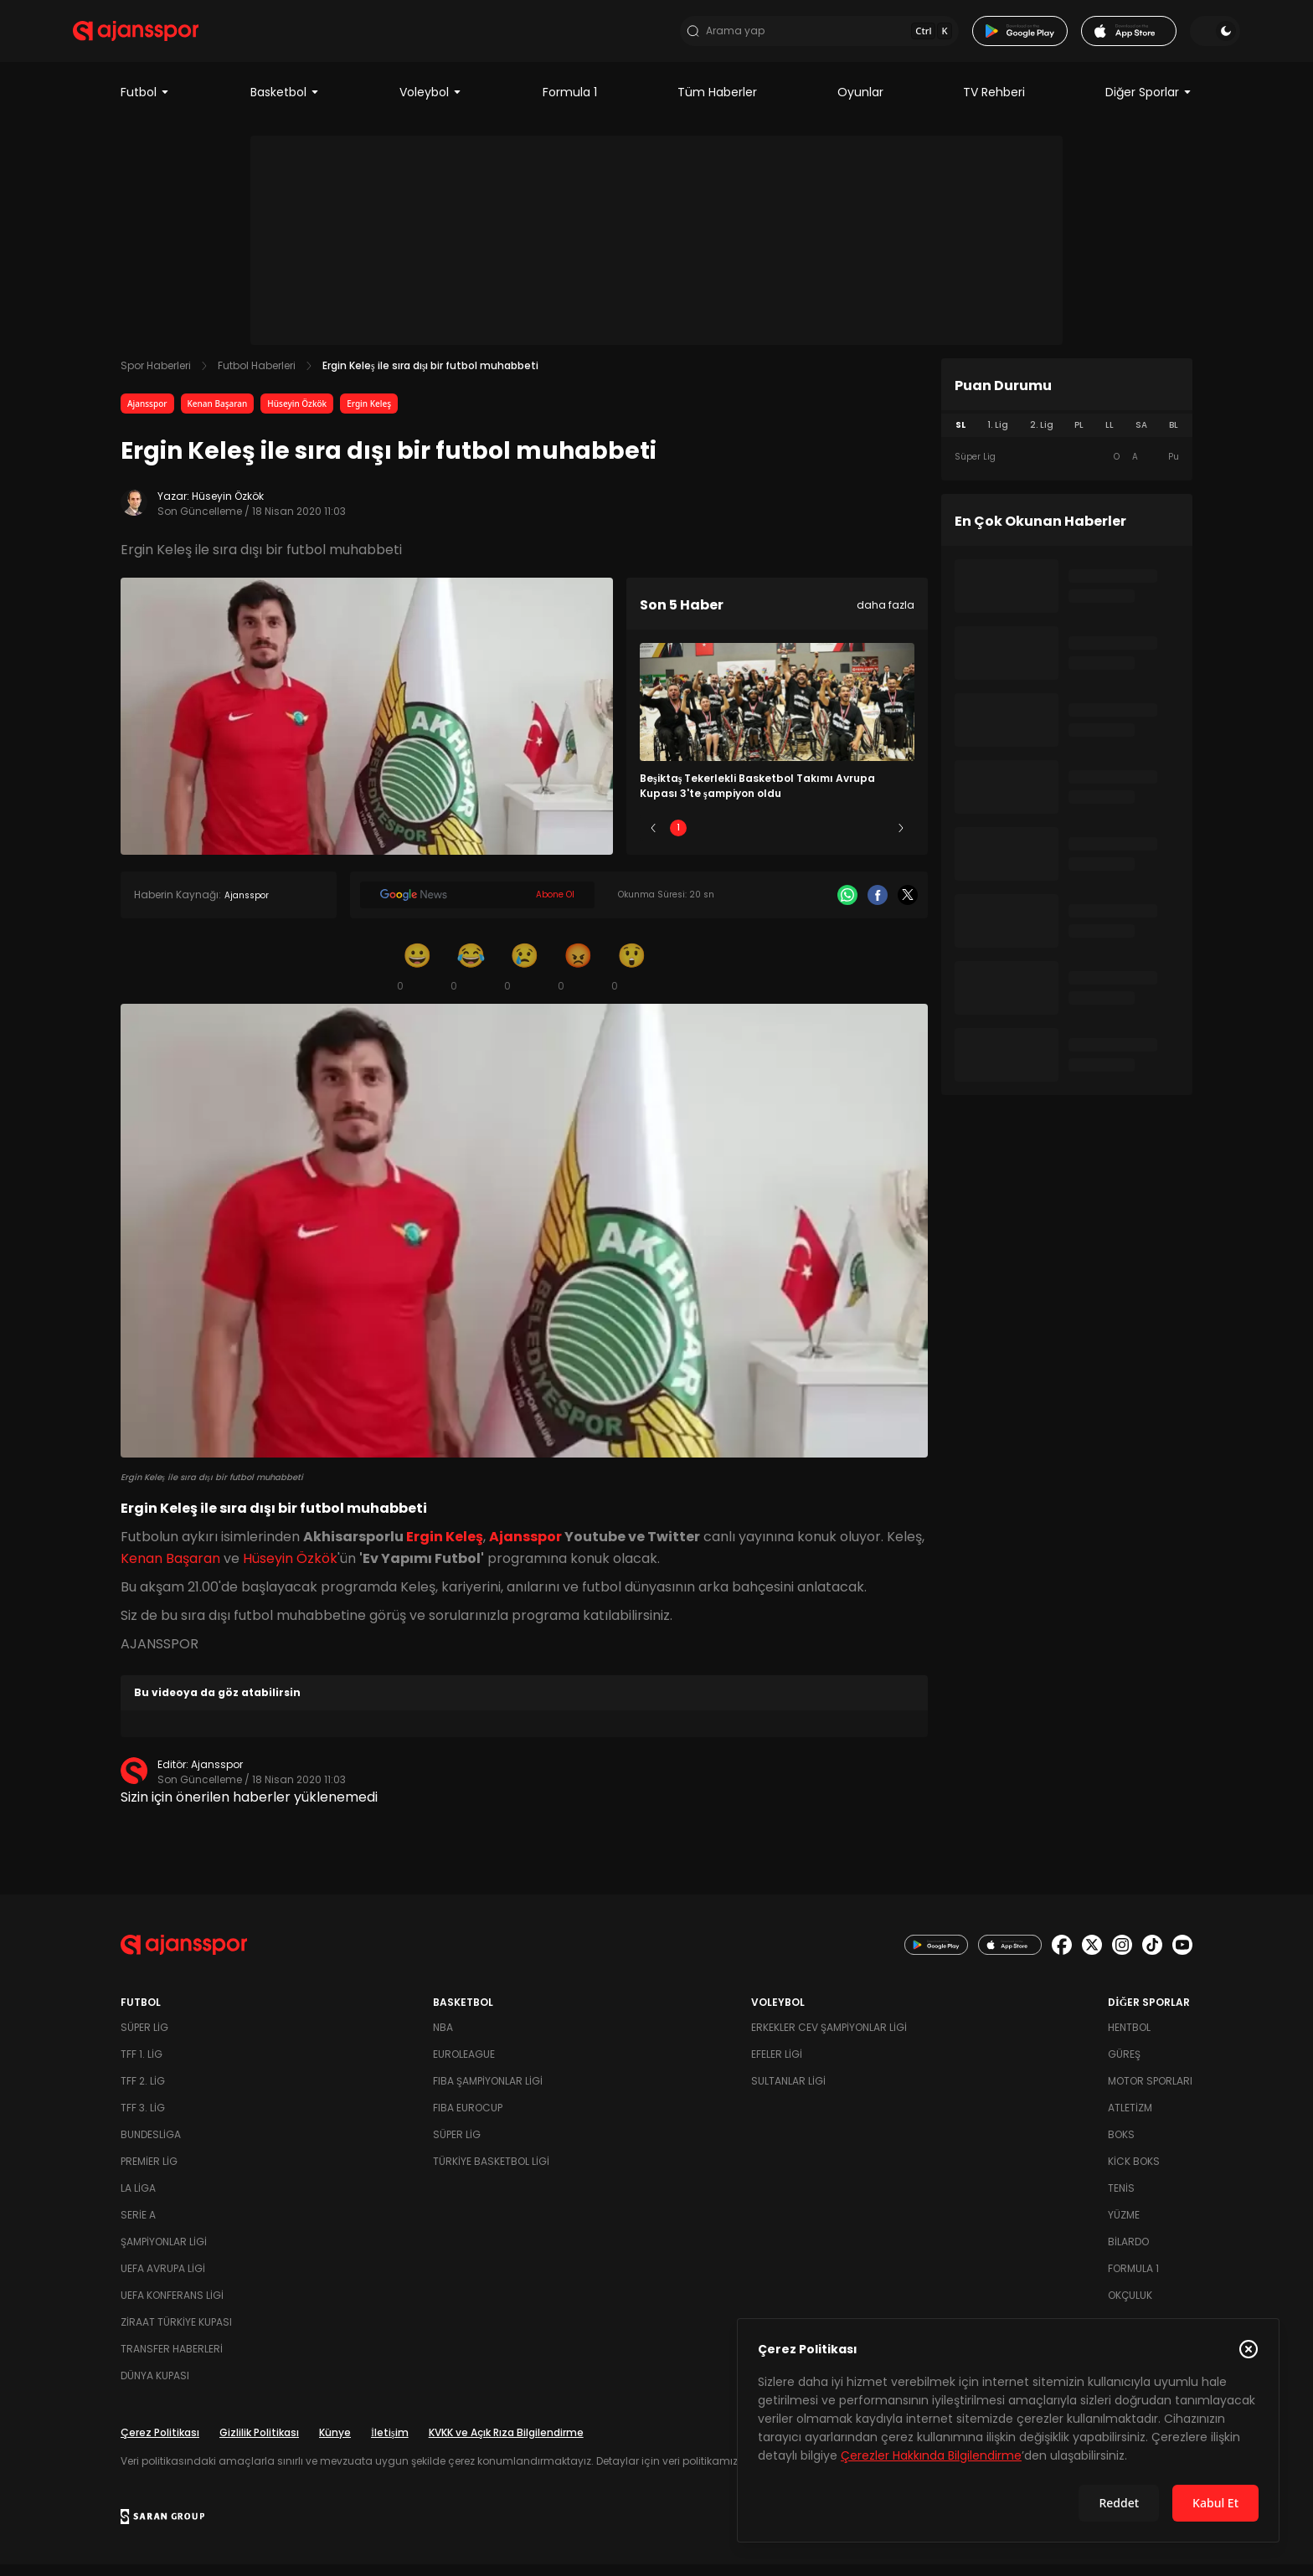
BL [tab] (1173, 436)
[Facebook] (878, 907)
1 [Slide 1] (678, 839)
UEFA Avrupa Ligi (163, 2280)
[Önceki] (653, 839)
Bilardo (1128, 2253)
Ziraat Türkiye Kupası (176, 2334)
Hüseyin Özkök (297, 415)
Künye (335, 2444)
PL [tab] (1079, 436)
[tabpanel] (1066, 469)
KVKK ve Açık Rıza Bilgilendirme (506, 2444)
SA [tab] (1141, 436)
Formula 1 (570, 103)
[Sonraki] (901, 839)
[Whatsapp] (847, 907)
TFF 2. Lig (143, 2092)
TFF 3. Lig (143, 2119)
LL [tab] (1109, 436)
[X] (908, 907)
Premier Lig (149, 2173)
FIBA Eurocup (467, 2119)
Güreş (1124, 2066)
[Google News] (477, 906)
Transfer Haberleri (172, 2360)
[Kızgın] (578, 977)
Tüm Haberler (717, 103)
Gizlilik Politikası (259, 2444)
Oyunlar (860, 103)
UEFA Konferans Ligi (172, 2307)
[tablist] (1066, 437)
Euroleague (464, 2066)
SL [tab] (960, 436)
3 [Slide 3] (777, 839)
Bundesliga (151, 2146)
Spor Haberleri (156, 377)
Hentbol (1129, 2039)
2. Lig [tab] (1041, 436)
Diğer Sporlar (1148, 103)
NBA (443, 2039)
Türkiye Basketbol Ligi (491, 2173)
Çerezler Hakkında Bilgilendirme (931, 2455)
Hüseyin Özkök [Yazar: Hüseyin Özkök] (228, 508)
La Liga (138, 2200)
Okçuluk (1130, 2307)
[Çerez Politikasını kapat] (1248, 2349)
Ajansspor (147, 415)
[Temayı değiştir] (1167, 37)
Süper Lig (144, 2039)
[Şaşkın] (631, 977)
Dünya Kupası (155, 2387)
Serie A (138, 2226)
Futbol (145, 103)
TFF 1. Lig (141, 2066)
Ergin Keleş (369, 415)
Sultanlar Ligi (788, 2092)
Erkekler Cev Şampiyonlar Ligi (829, 2039)
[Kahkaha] (471, 977)
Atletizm (1130, 2119)
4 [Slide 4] (826, 839)
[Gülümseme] (417, 977)
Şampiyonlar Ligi (164, 2253)
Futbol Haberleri (257, 377)
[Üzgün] (524, 977)
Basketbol (285, 103)
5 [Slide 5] (876, 839)
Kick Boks (1134, 2173)
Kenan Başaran (218, 415)
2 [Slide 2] (728, 839)
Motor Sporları (1150, 2092)
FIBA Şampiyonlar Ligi (488, 2092)
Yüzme (1124, 2226)
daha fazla (885, 616)
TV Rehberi (994, 103)
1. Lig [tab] (997, 436)
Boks (1121, 2146)
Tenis (1121, 2200)
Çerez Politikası (160, 2444)
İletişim (390, 2444)
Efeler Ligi (776, 2066)
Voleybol (430, 103)
